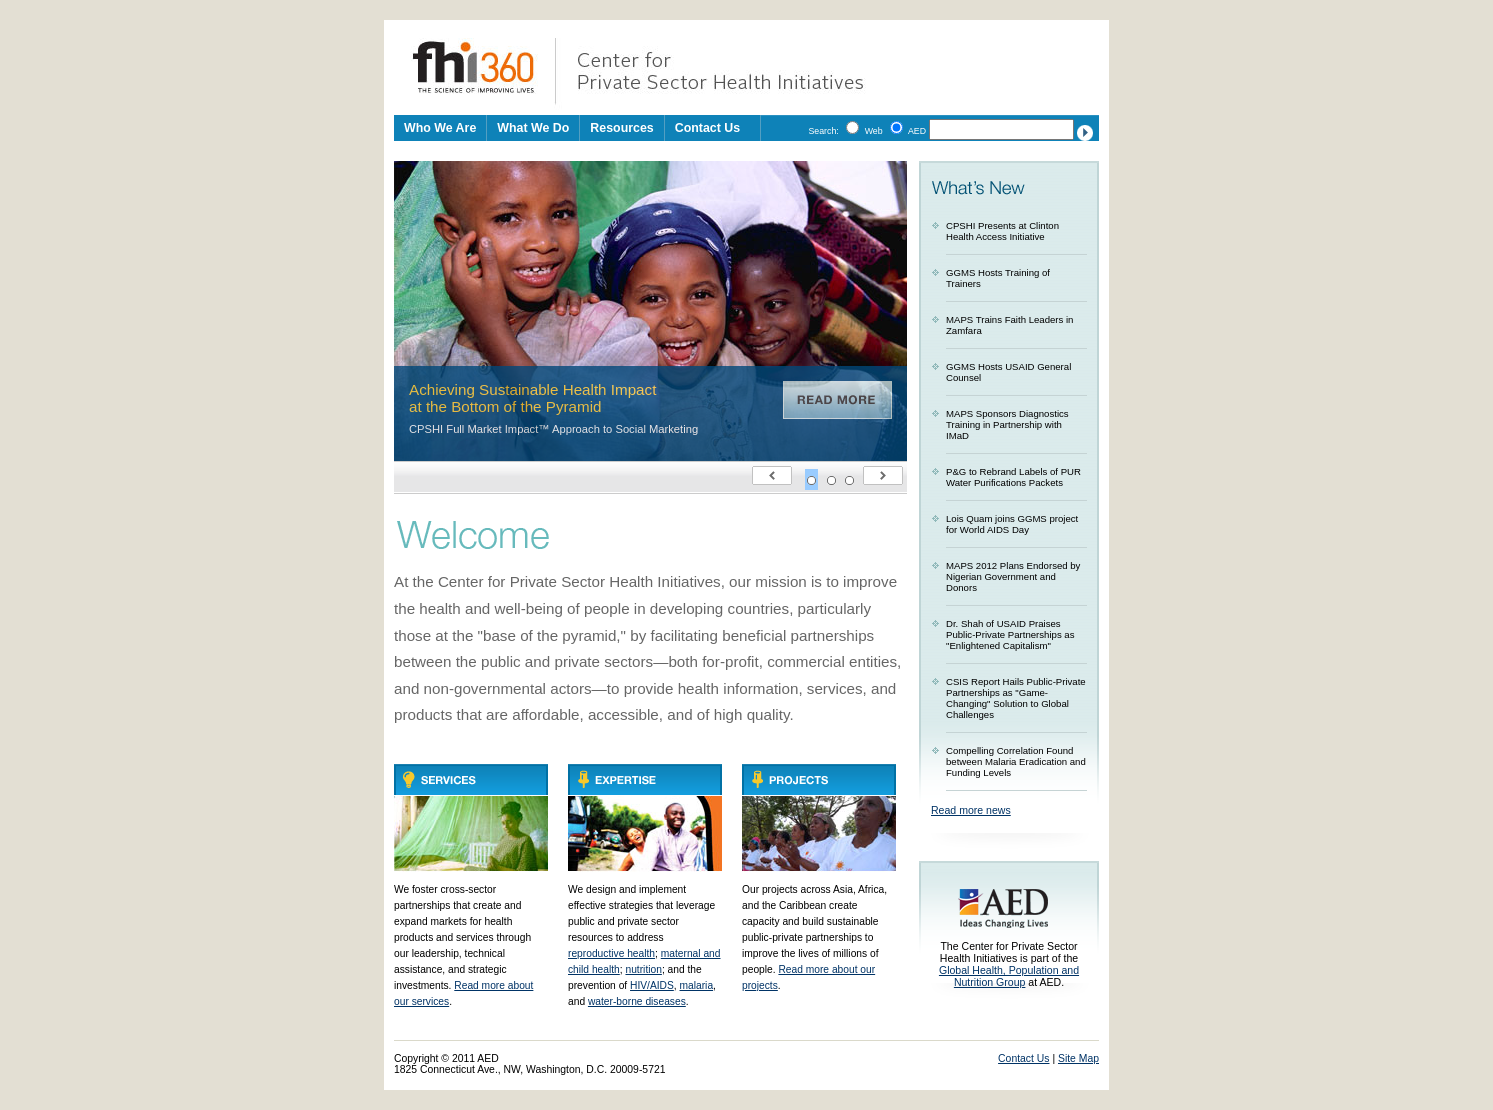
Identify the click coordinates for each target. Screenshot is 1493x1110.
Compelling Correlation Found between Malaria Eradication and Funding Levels (1016, 761)
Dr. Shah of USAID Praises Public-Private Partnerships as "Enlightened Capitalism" (1010, 634)
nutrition (643, 969)
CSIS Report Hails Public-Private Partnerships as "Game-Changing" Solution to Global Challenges (1016, 698)
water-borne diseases (637, 1001)
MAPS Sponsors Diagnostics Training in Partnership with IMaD (1007, 424)
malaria (697, 985)
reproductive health (611, 953)
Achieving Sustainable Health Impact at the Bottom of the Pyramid (532, 398)
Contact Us (707, 128)
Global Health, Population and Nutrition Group (1009, 976)
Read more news (971, 810)
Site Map (1078, 1058)
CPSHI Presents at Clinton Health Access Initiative (1002, 231)
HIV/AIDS (652, 985)
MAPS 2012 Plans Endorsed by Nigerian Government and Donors (1013, 576)
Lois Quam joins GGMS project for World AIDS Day (1012, 524)
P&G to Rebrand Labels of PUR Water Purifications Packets (1013, 477)
